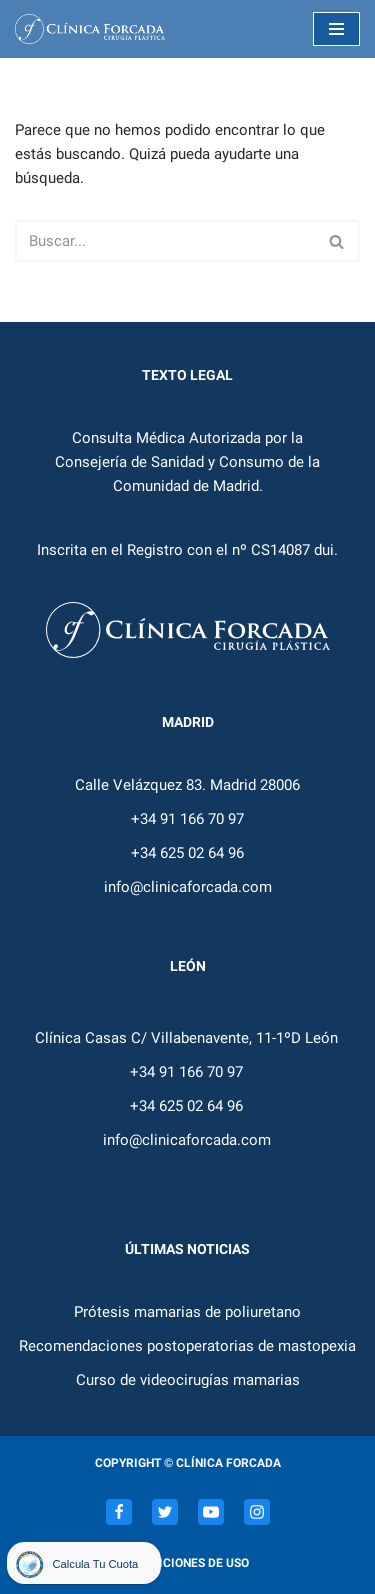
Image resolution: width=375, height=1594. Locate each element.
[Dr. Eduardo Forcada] (95, 29)
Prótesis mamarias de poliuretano (187, 1312)
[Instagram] (257, 1512)
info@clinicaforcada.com (188, 887)
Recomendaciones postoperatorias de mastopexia (187, 1346)
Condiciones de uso (188, 1563)
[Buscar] (165, 241)
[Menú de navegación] (336, 29)
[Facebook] (119, 1512)
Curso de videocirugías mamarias (188, 1380)
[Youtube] (211, 1512)
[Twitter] (165, 1512)
